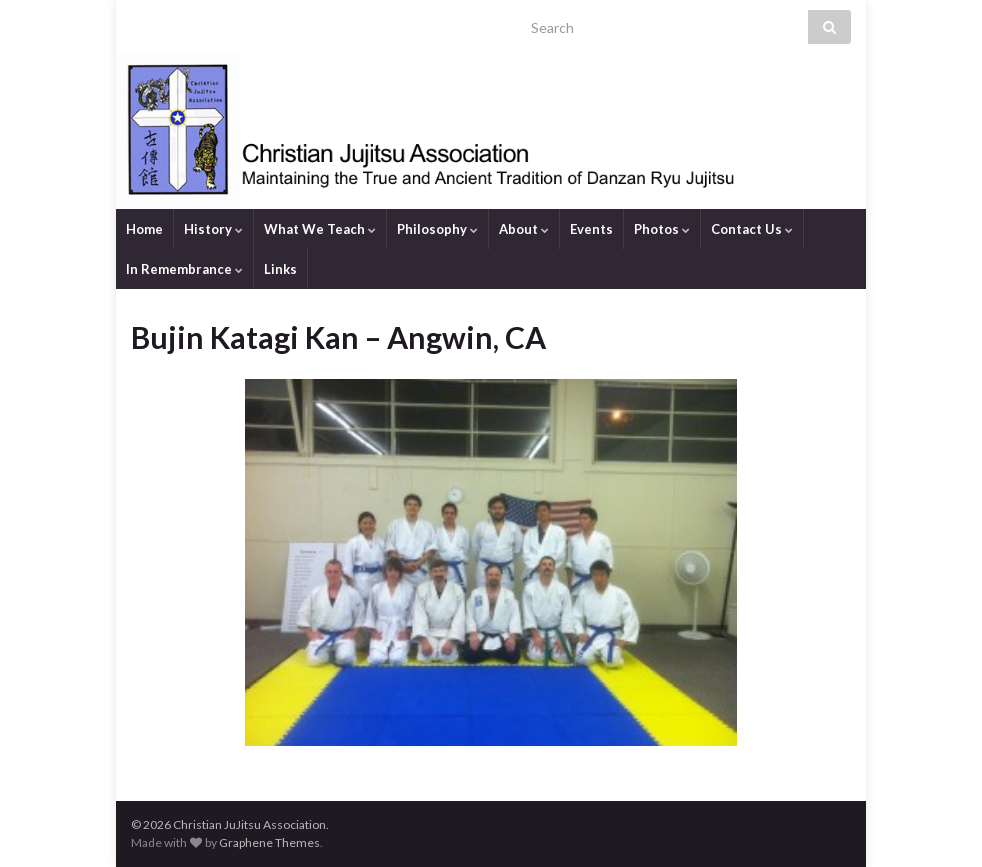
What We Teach (320, 229)
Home (144, 229)
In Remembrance (184, 269)
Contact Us (752, 229)
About (524, 229)
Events (591, 229)
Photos (662, 229)
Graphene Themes (269, 842)
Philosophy (437, 229)
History (213, 229)
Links (280, 269)
